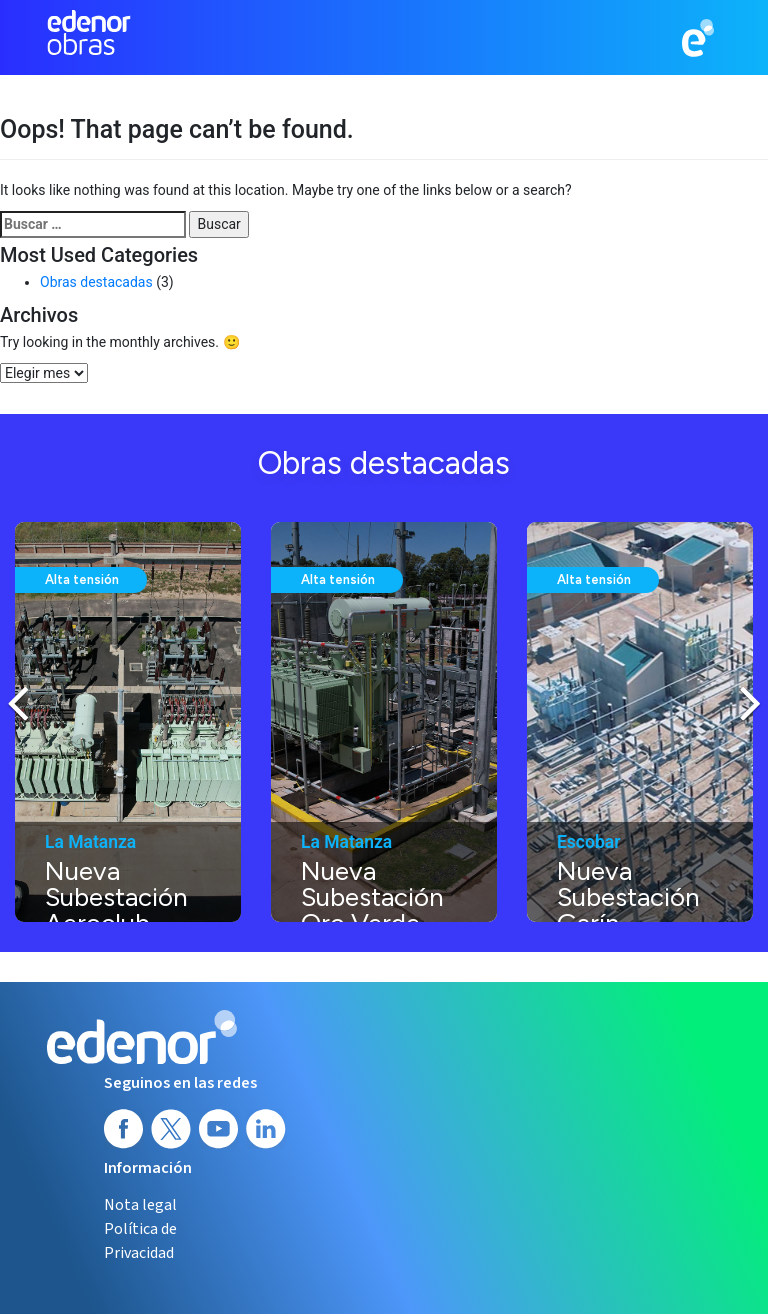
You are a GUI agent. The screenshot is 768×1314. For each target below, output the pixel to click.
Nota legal (140, 1205)
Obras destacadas (96, 282)
